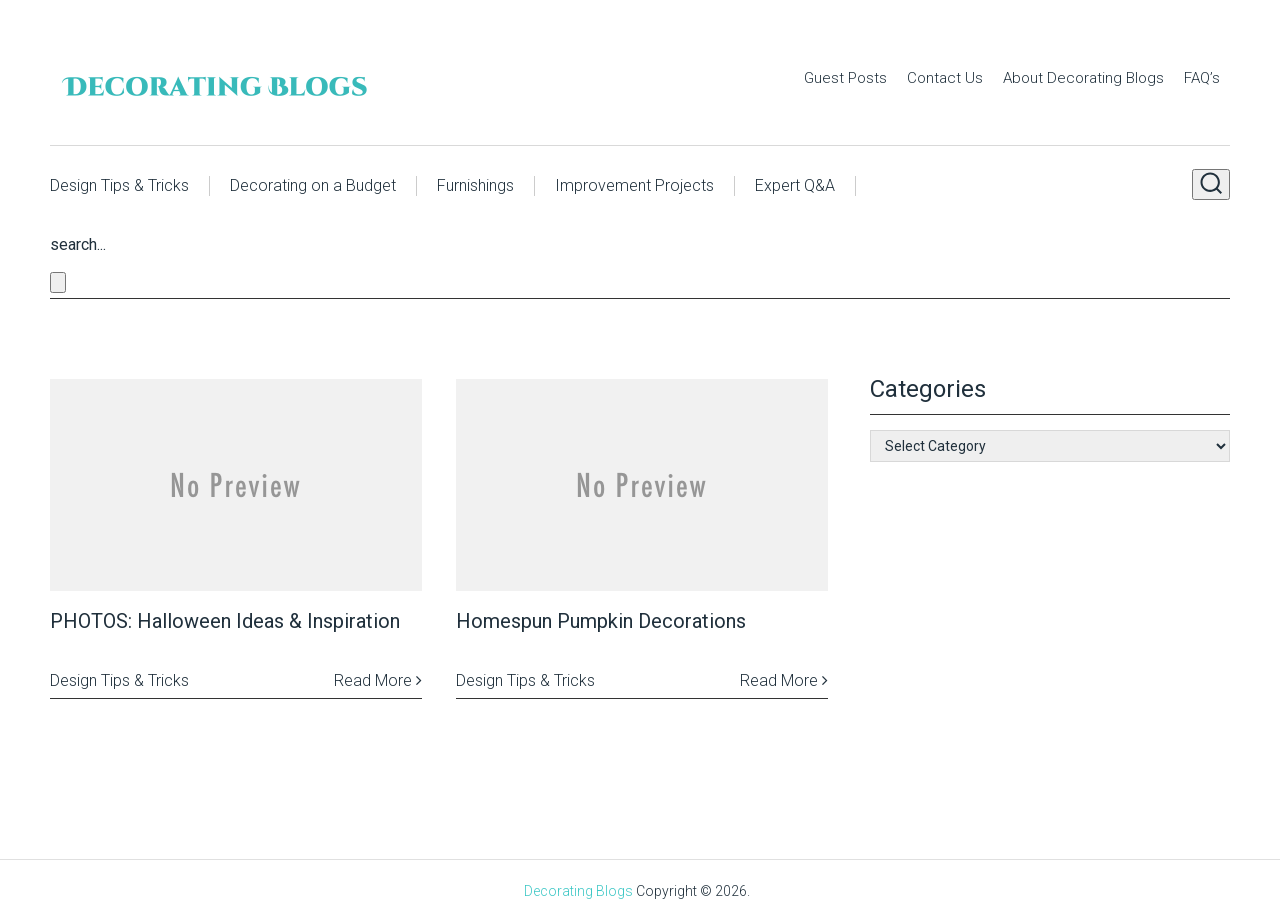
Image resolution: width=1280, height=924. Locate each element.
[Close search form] (58, 282)
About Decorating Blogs (1083, 78)
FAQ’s (1202, 78)
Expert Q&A (795, 185)
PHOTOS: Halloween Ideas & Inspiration (225, 621)
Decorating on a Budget (313, 185)
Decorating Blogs (578, 891)
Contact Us (945, 78)
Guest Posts (845, 78)
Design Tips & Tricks (119, 185)
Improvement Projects (634, 185)
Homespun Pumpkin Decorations (601, 621)
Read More (378, 680)
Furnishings (475, 185)
